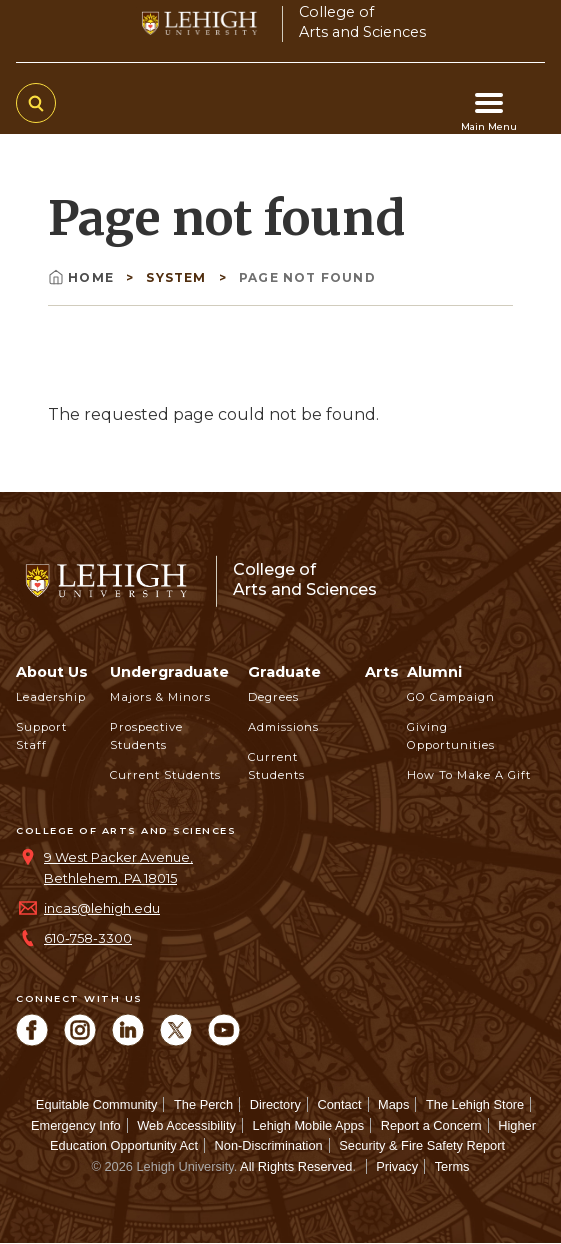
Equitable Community (97, 1104)
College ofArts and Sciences (362, 21)
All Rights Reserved (296, 1166)
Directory (275, 1104)
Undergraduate (169, 672)
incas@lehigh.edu (102, 908)
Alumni (434, 672)
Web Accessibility (186, 1125)
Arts (382, 672)
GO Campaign (451, 697)
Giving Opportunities (451, 736)
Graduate (284, 672)
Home (83, 277)
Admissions (283, 727)
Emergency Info (76, 1125)
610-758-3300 (88, 938)
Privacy (397, 1166)
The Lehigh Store (475, 1104)
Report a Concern (431, 1125)
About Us (52, 672)
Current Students (165, 775)
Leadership (51, 697)
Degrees (273, 697)
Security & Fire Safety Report (422, 1145)
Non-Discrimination (269, 1145)
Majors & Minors (160, 697)
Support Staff (41, 736)
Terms (452, 1166)
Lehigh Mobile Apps (308, 1125)
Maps (393, 1104)
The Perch (203, 1104)
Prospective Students (146, 736)
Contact (339, 1104)
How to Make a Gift (469, 775)
